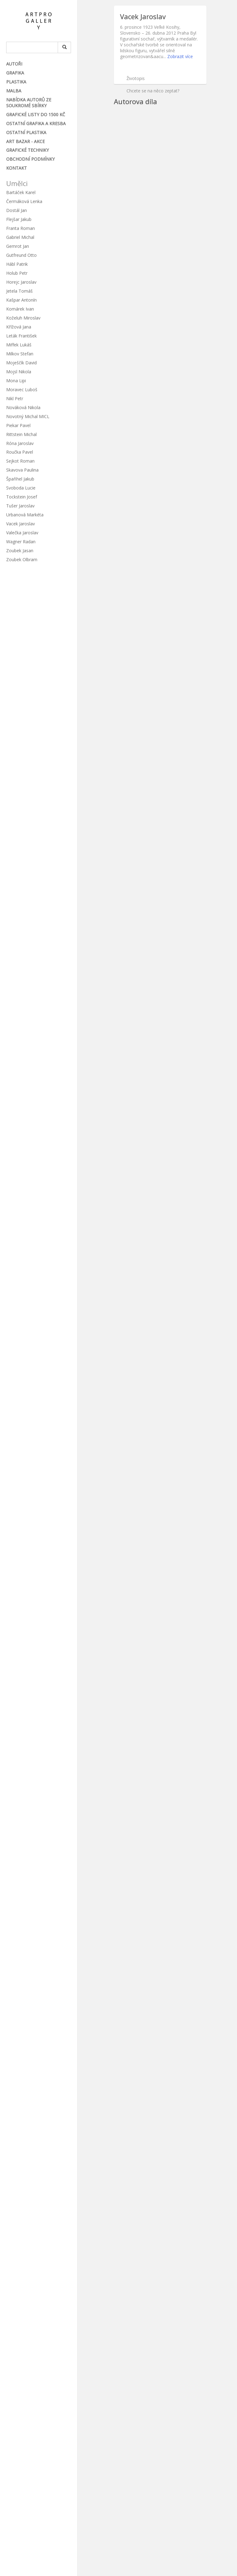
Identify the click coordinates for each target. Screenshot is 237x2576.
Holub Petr (16, 273)
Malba (13, 91)
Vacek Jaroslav (20, 524)
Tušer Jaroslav (20, 506)
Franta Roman (20, 228)
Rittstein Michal (21, 434)
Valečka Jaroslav (22, 533)
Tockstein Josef (21, 497)
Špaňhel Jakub (20, 479)
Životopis (136, 78)
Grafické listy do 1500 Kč (35, 114)
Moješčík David (21, 363)
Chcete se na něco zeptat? (153, 91)
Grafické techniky (27, 150)
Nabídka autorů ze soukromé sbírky (28, 102)
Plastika (16, 82)
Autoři (14, 64)
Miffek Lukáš (18, 345)
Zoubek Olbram (21, 559)
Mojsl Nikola (18, 372)
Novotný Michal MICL (27, 416)
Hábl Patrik (17, 264)
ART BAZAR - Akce (25, 141)
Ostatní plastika (26, 132)
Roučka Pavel (19, 452)
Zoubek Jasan (19, 550)
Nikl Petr (14, 398)
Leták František (21, 336)
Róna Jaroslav (20, 443)
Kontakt (16, 168)
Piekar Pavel (18, 425)
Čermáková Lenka (24, 201)
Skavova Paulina (22, 470)
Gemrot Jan (17, 246)
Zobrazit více (180, 56)
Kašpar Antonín (21, 300)
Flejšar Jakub (18, 219)
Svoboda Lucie (20, 488)
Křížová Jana (18, 327)
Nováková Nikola (23, 407)
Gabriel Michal (20, 237)
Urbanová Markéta (25, 515)
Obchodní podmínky (30, 159)
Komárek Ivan (20, 309)
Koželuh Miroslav (23, 318)
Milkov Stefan (19, 354)
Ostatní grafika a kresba (36, 123)
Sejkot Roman (20, 461)
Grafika (15, 73)
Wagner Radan (20, 541)
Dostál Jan (16, 210)
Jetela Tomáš (19, 291)
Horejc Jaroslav (21, 282)
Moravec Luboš (21, 389)
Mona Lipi (16, 380)
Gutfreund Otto (21, 255)
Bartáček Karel (20, 192)
